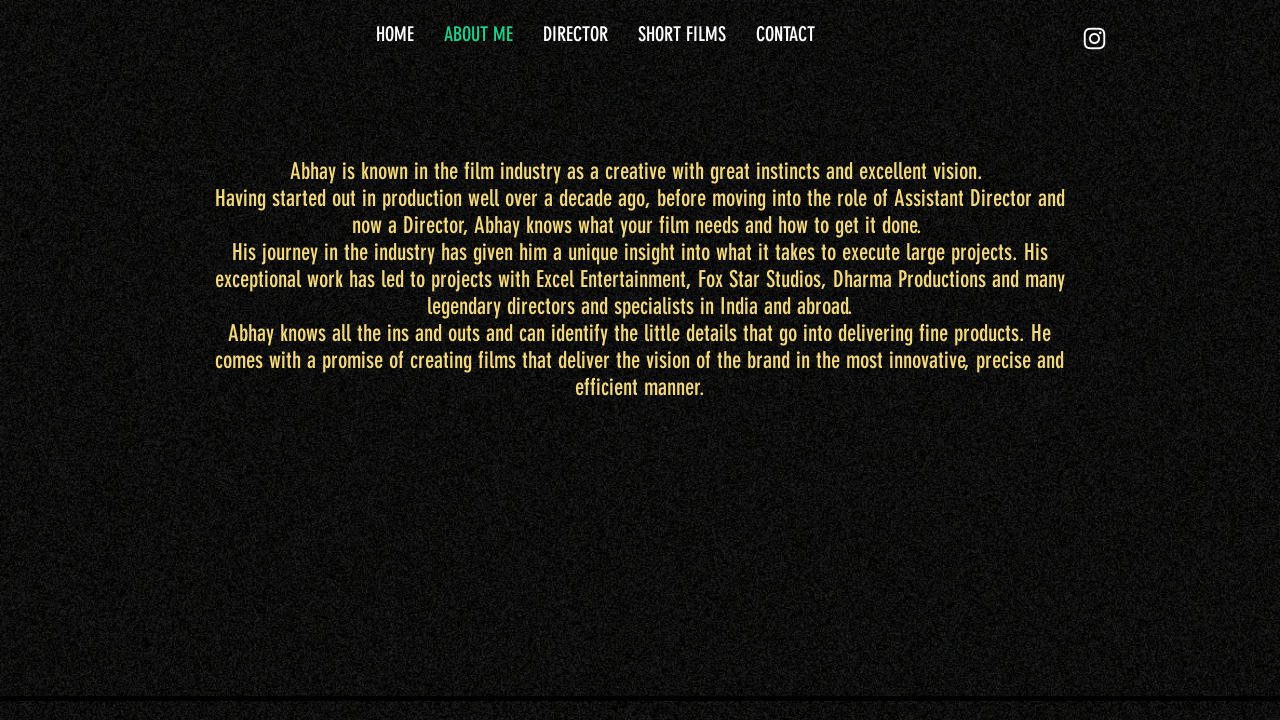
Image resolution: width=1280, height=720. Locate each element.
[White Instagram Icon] (1094, 38)
